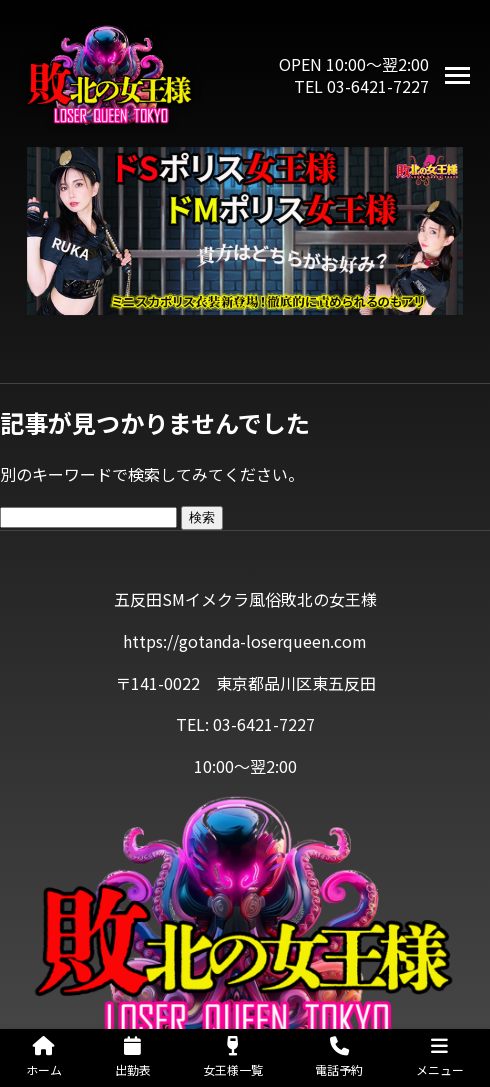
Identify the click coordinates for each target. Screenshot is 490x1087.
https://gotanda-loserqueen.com (245, 641)
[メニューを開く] (457, 75)
